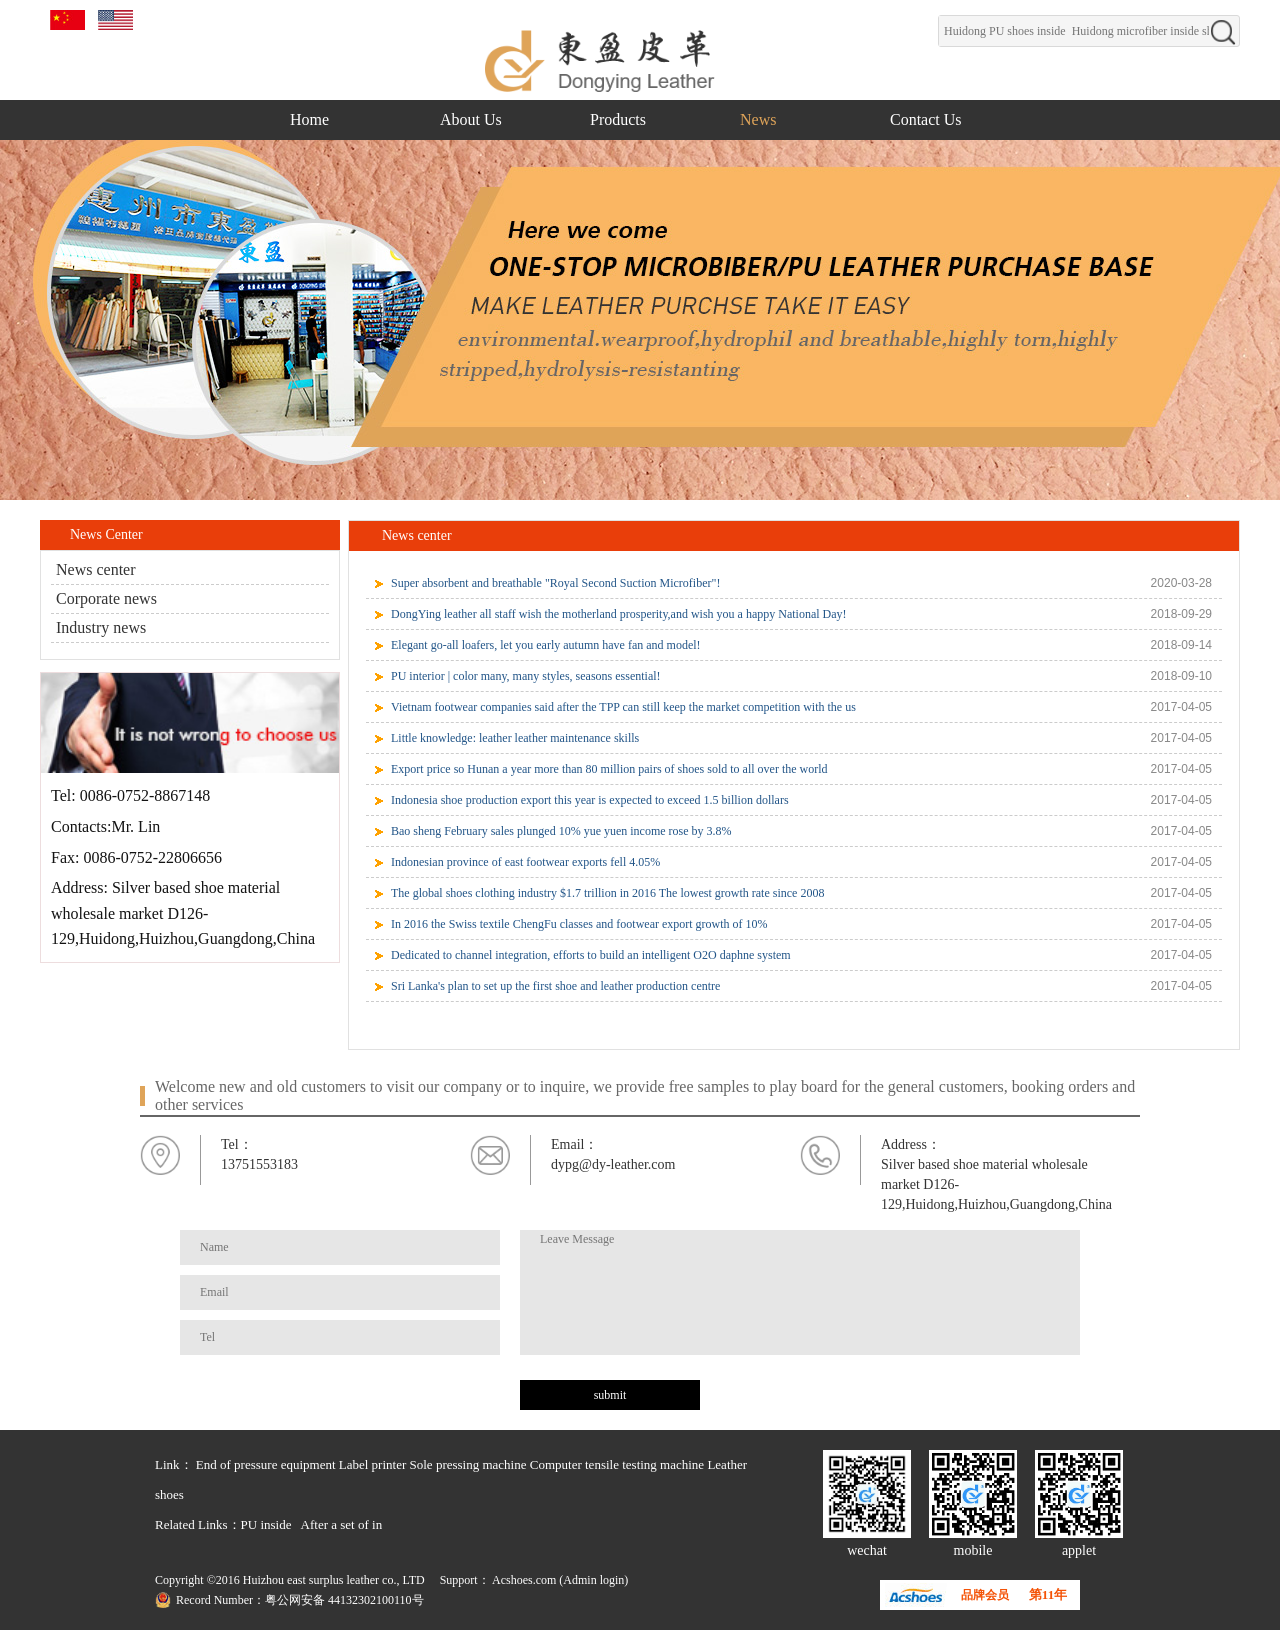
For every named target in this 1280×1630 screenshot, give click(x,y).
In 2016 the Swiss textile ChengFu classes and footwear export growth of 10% (579, 924)
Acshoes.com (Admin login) (560, 1580)
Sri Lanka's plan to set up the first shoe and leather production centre (555, 986)
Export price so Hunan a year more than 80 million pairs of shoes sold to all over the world (609, 769)
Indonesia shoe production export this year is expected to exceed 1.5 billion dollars (590, 800)
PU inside (266, 1524)
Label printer (373, 1464)
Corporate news (106, 598)
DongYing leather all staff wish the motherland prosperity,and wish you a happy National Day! (619, 614)
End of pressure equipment (266, 1464)
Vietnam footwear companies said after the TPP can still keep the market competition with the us (623, 707)
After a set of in (342, 1524)
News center (96, 569)
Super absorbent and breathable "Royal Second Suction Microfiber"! (555, 583)
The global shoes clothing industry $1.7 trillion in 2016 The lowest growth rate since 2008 (607, 893)
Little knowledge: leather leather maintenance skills (515, 738)
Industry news (101, 627)
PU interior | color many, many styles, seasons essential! (526, 676)
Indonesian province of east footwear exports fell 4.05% (525, 862)
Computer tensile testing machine (617, 1464)
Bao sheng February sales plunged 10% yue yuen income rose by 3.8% (561, 831)
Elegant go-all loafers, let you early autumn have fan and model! (546, 645)
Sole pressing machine (468, 1464)
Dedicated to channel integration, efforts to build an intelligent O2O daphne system (591, 955)
